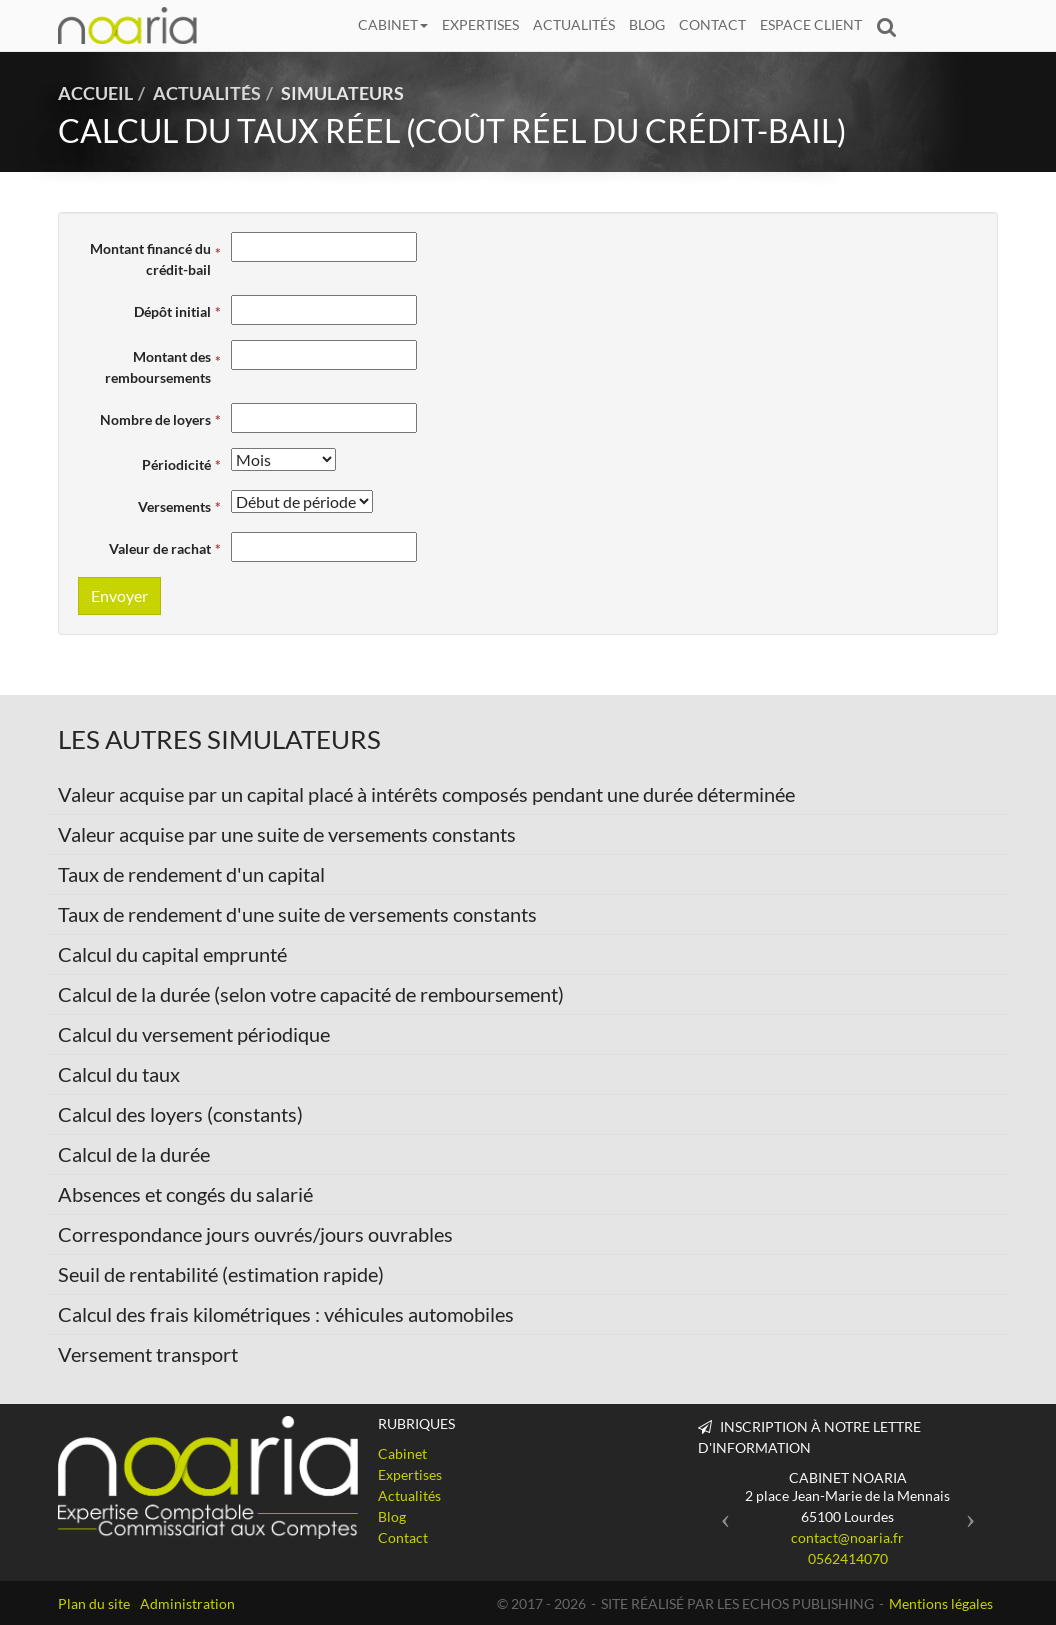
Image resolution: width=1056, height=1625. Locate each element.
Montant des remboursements (158, 367)
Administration (187, 1603)
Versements (174, 506)
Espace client (811, 24)
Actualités (574, 24)
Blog (647, 24)
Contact (712, 24)
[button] (720, 1513)
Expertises (480, 24)
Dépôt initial (172, 311)
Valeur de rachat (160, 548)
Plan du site (94, 1603)
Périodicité (176, 464)
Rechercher (890, 25)
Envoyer (119, 595)
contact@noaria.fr (847, 1537)
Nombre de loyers (155, 419)
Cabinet (393, 24)
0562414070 (848, 1558)
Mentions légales (941, 1603)
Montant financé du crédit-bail (150, 259)
